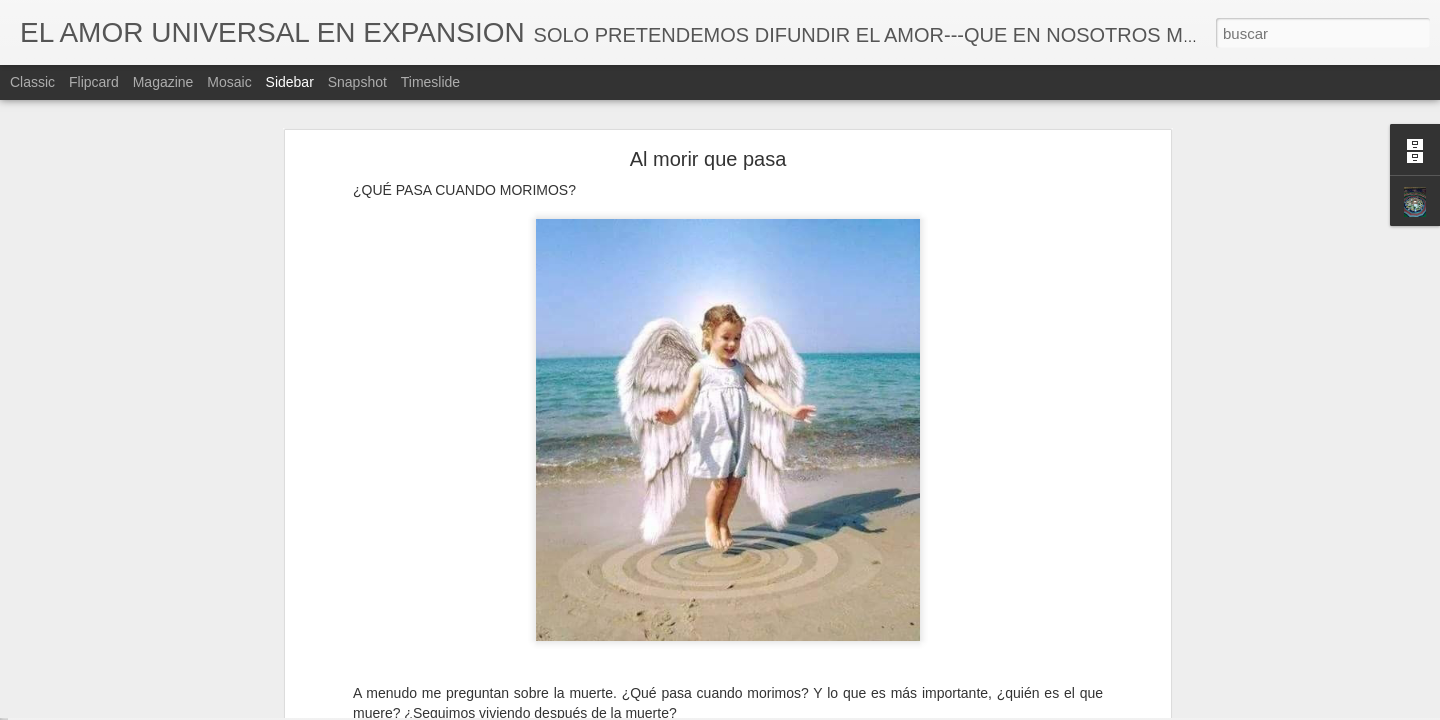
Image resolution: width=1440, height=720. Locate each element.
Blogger (797, 709)
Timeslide (430, 82)
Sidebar (290, 82)
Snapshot (357, 82)
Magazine (163, 82)
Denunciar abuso (864, 709)
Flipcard (94, 82)
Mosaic (229, 82)
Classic (32, 82)
